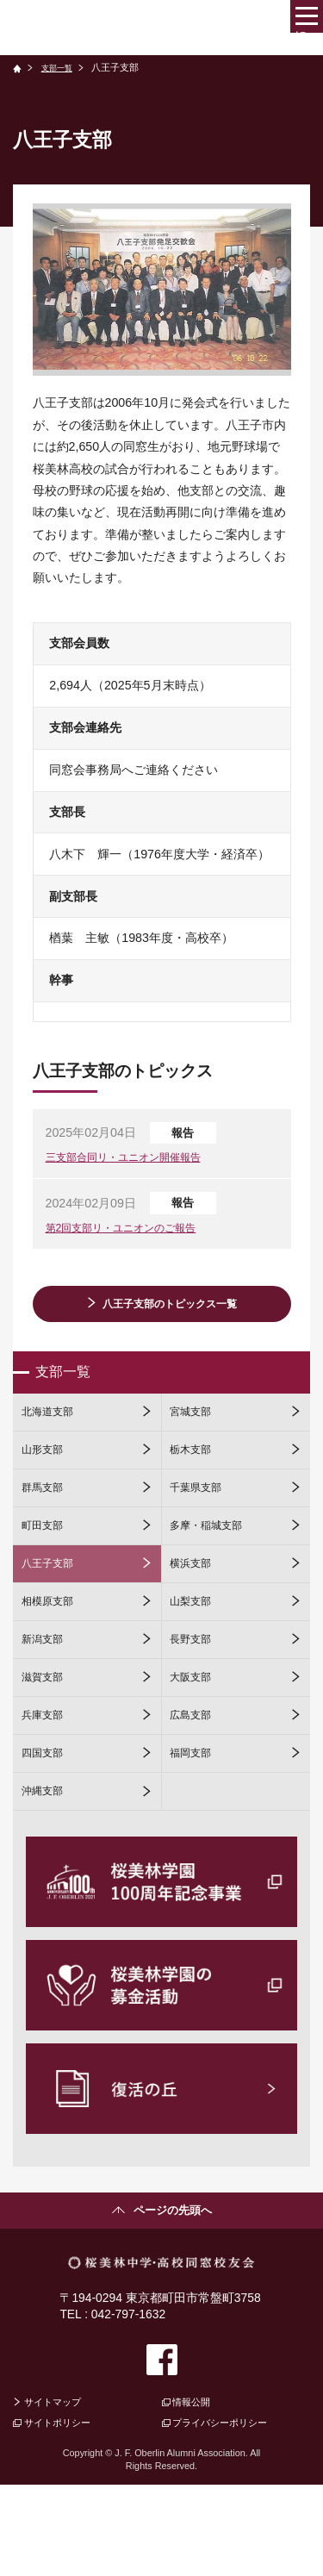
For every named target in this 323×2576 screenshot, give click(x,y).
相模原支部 (52, 1649)
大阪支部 (195, 1737)
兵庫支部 (46, 1780)
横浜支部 (195, 1605)
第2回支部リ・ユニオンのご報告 (133, 1234)
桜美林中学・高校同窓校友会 (124, 27)
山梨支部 (195, 1649)
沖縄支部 (46, 1868)
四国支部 (46, 1824)
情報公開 (197, 2488)
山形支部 (46, 1474)
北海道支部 (52, 1430)
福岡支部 (195, 1824)
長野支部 (195, 1693)
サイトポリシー (65, 2511)
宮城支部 (195, 1430)
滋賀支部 (46, 1737)
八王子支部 (52, 1605)
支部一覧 (61, 67)
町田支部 (46, 1562)
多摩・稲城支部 (213, 1562)
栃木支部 (195, 1474)
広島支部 (195, 1780)
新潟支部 (46, 1693)
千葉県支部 (201, 1518)
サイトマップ (59, 2488)
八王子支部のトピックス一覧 (169, 1311)
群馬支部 (46, 1518)
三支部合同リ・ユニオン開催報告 (136, 1161)
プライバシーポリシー (231, 2511)
